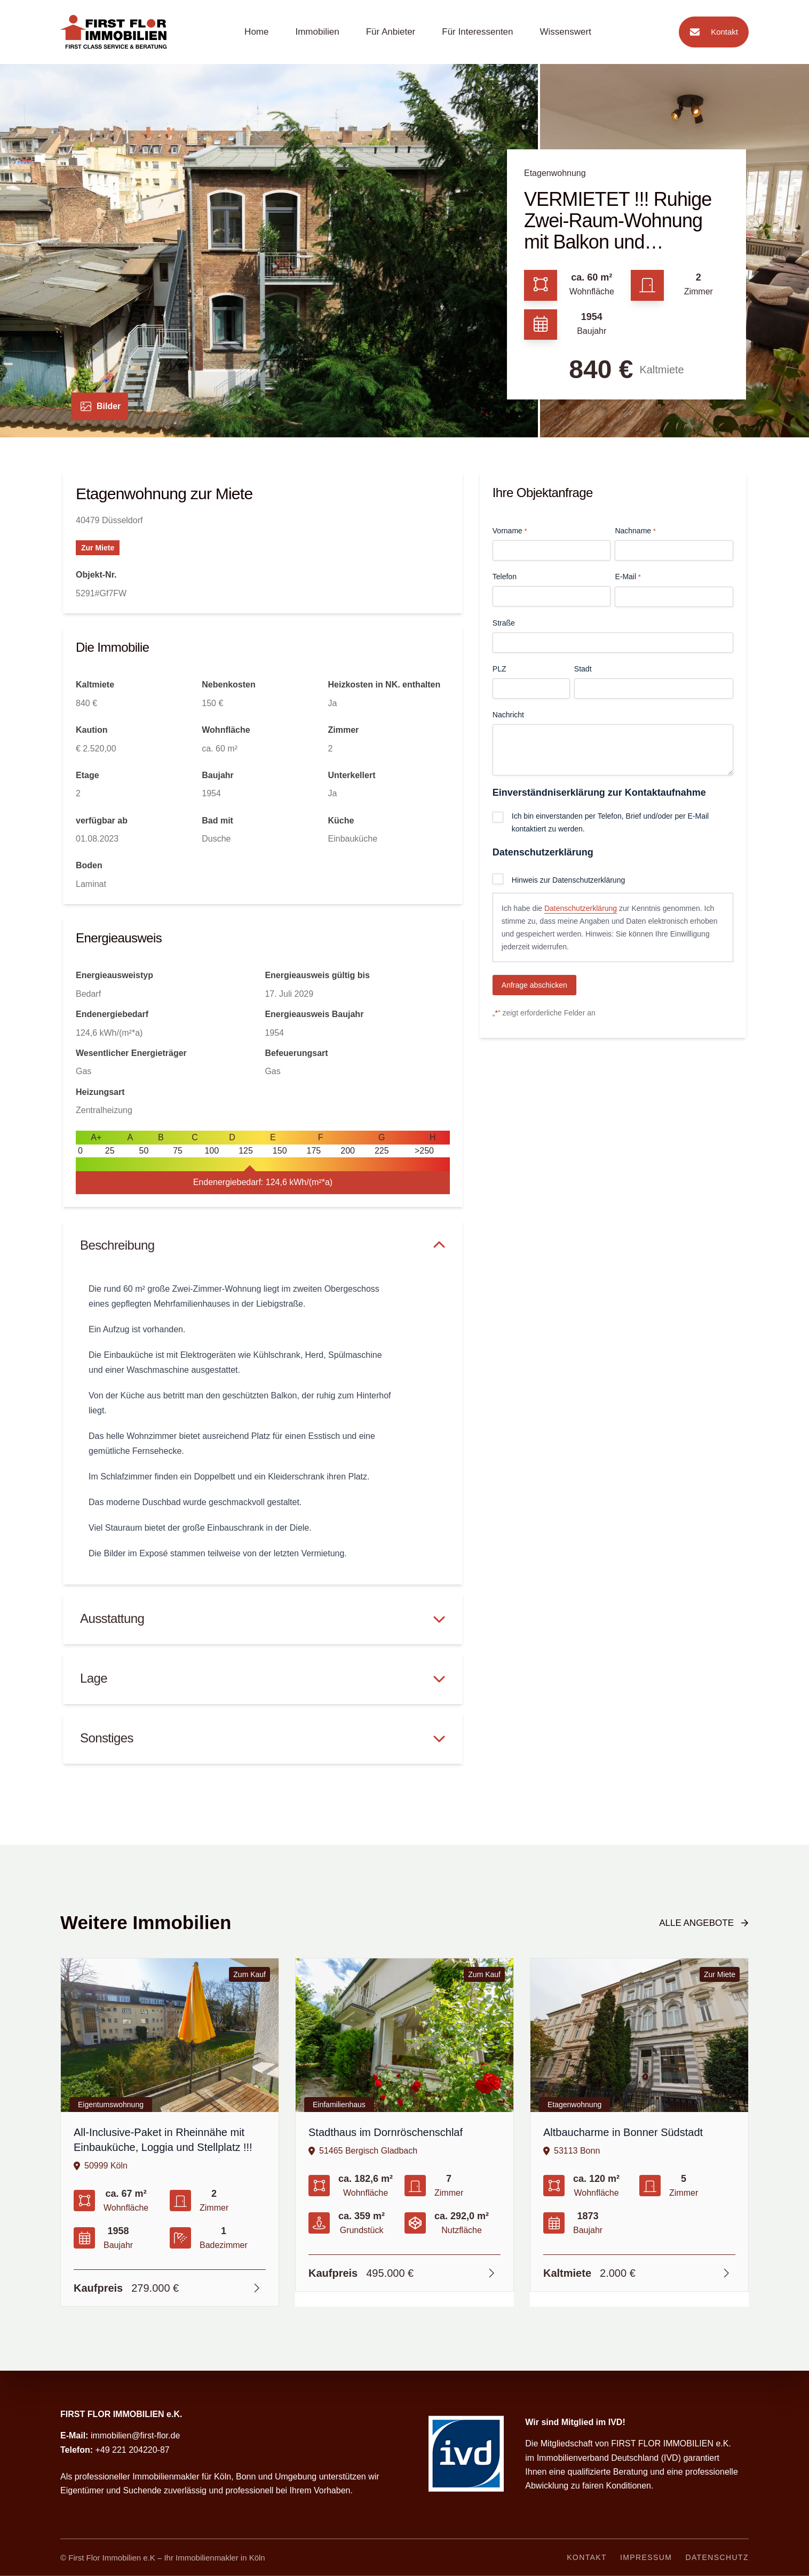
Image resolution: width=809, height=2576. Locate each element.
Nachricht (508, 714)
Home (256, 32)
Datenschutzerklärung (580, 908)
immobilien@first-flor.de (135, 2435)
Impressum (646, 2557)
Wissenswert (565, 32)
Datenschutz (717, 2557)
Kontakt (711, 32)
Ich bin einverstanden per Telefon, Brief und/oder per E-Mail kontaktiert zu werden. (610, 822)
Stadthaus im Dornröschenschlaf (385, 2132)
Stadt (583, 669)
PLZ (499, 669)
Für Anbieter (391, 32)
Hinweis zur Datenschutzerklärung (568, 880)
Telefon (505, 576)
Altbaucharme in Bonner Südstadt (623, 2132)
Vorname (510, 531)
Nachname (635, 531)
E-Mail (627, 577)
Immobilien (317, 32)
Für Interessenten (477, 32)
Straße (504, 623)
